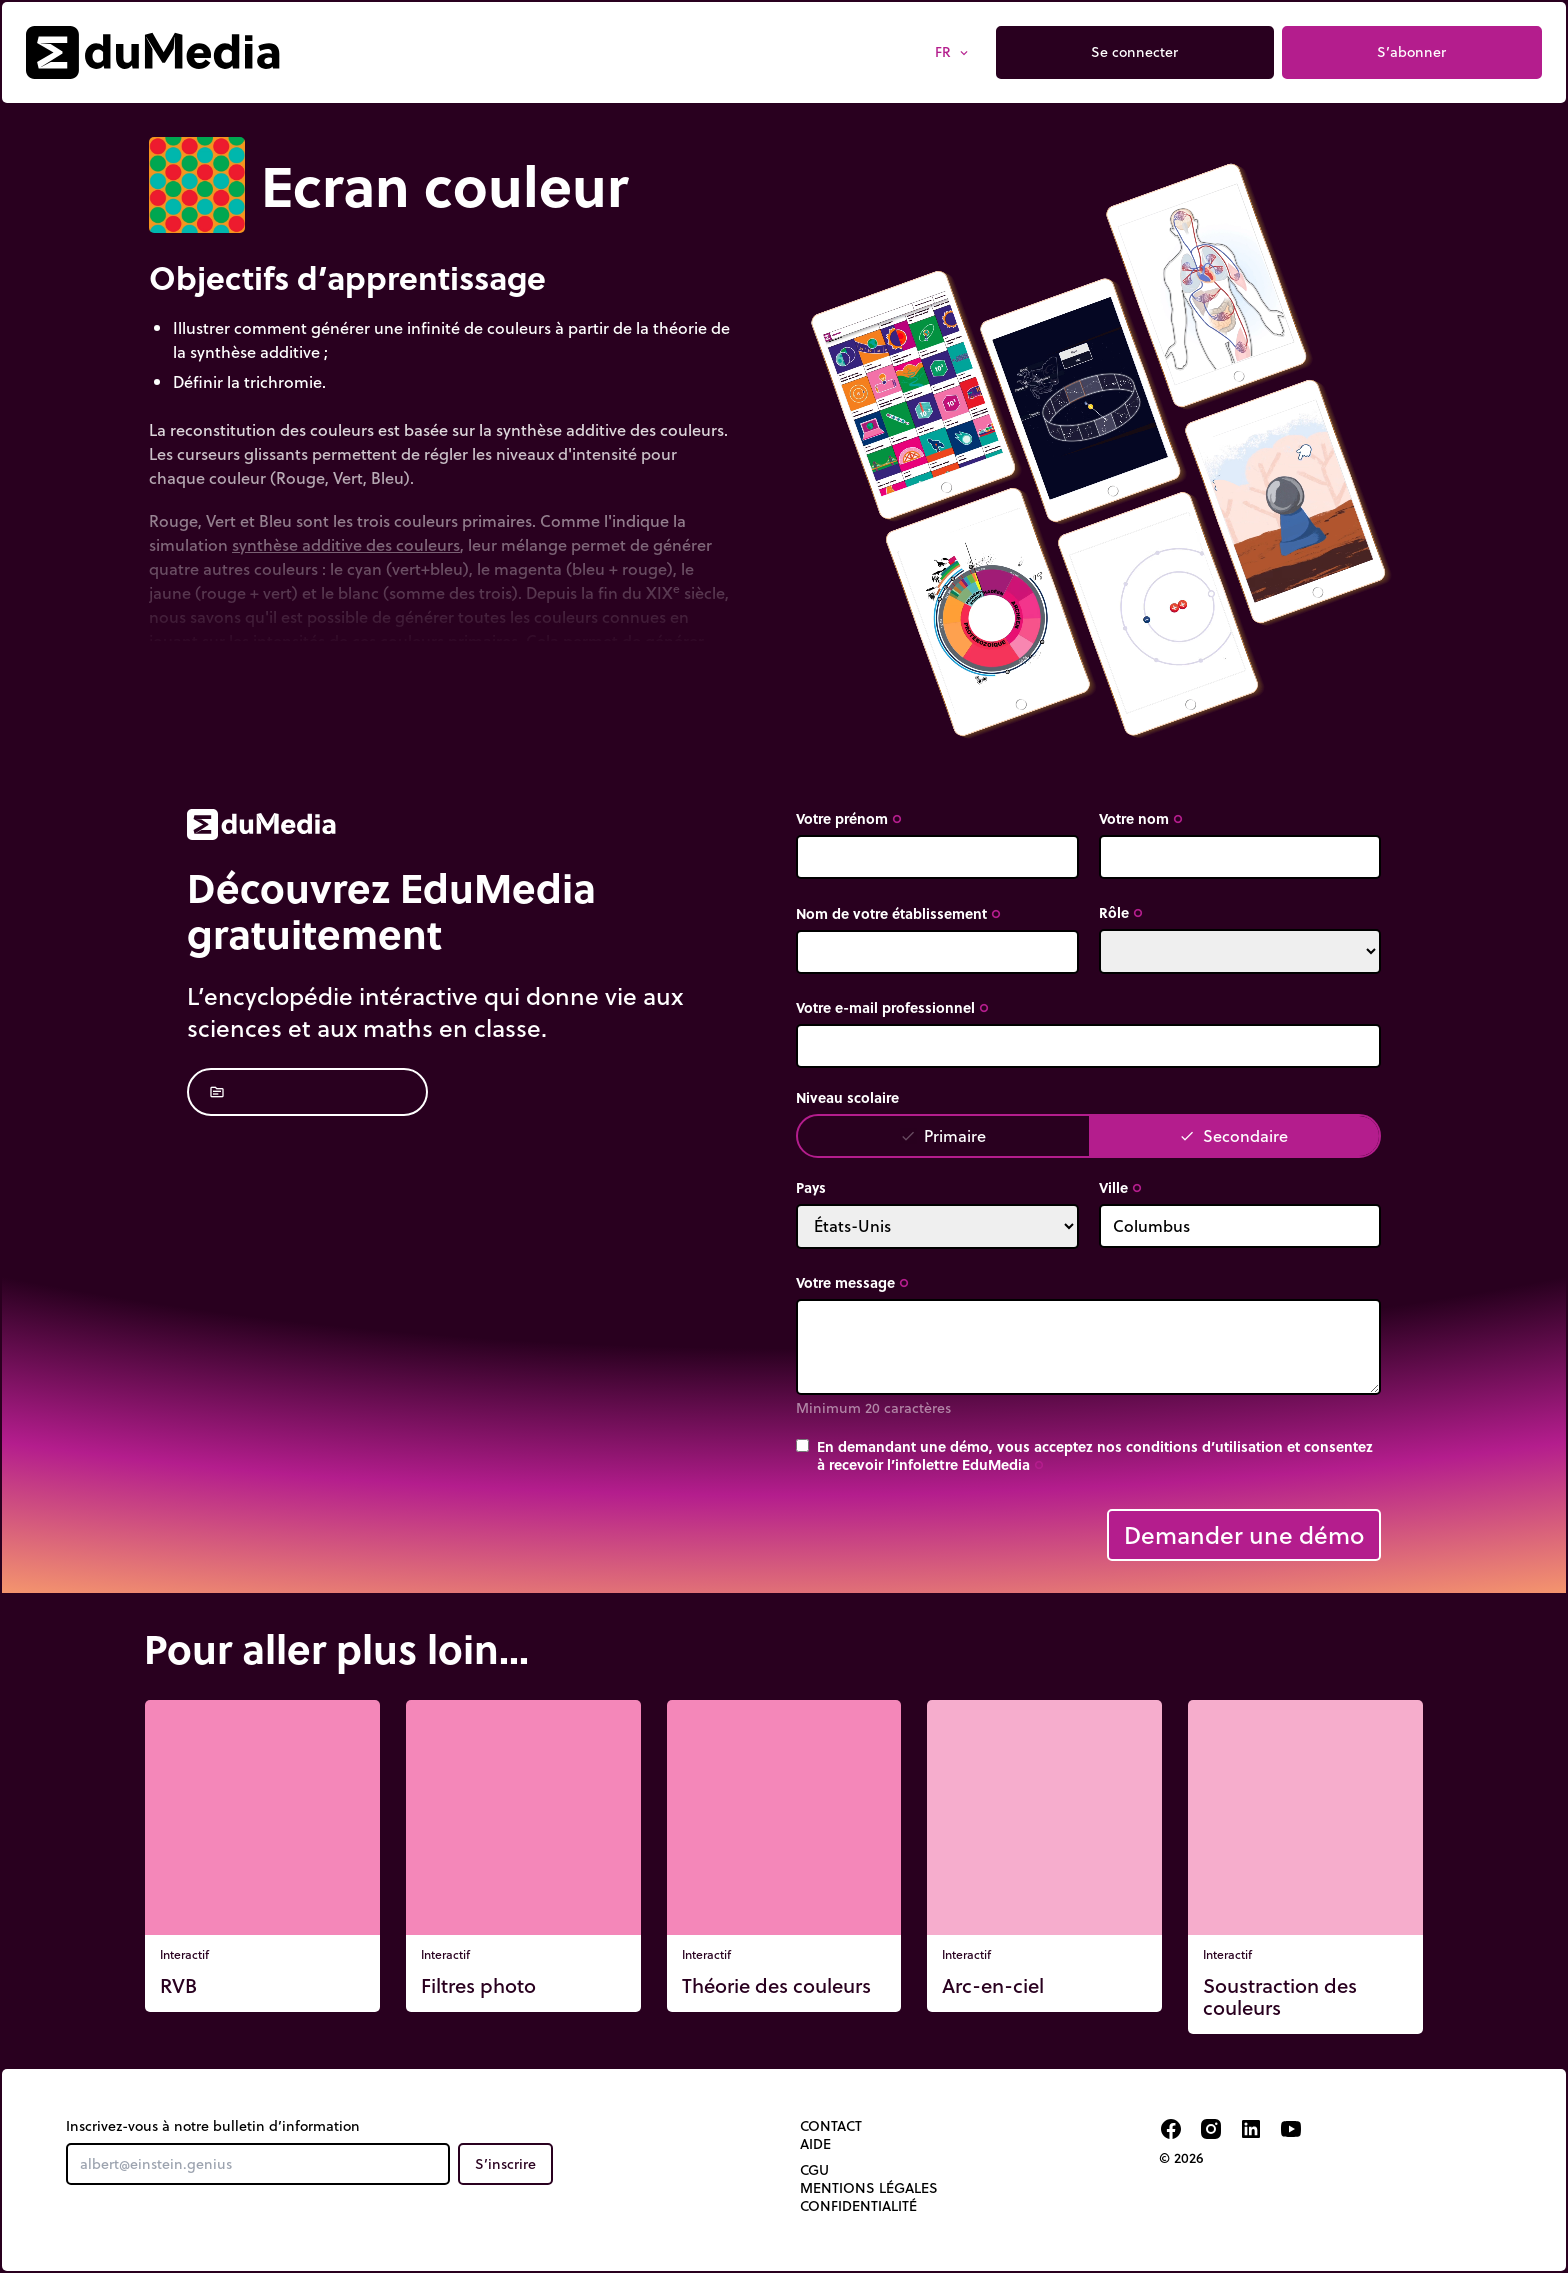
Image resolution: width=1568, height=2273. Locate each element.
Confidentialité (858, 2206)
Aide (815, 2144)
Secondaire (1233, 1135)
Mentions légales (869, 2188)
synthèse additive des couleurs (346, 544)
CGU (814, 2170)
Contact (831, 2126)
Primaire (943, 1135)
